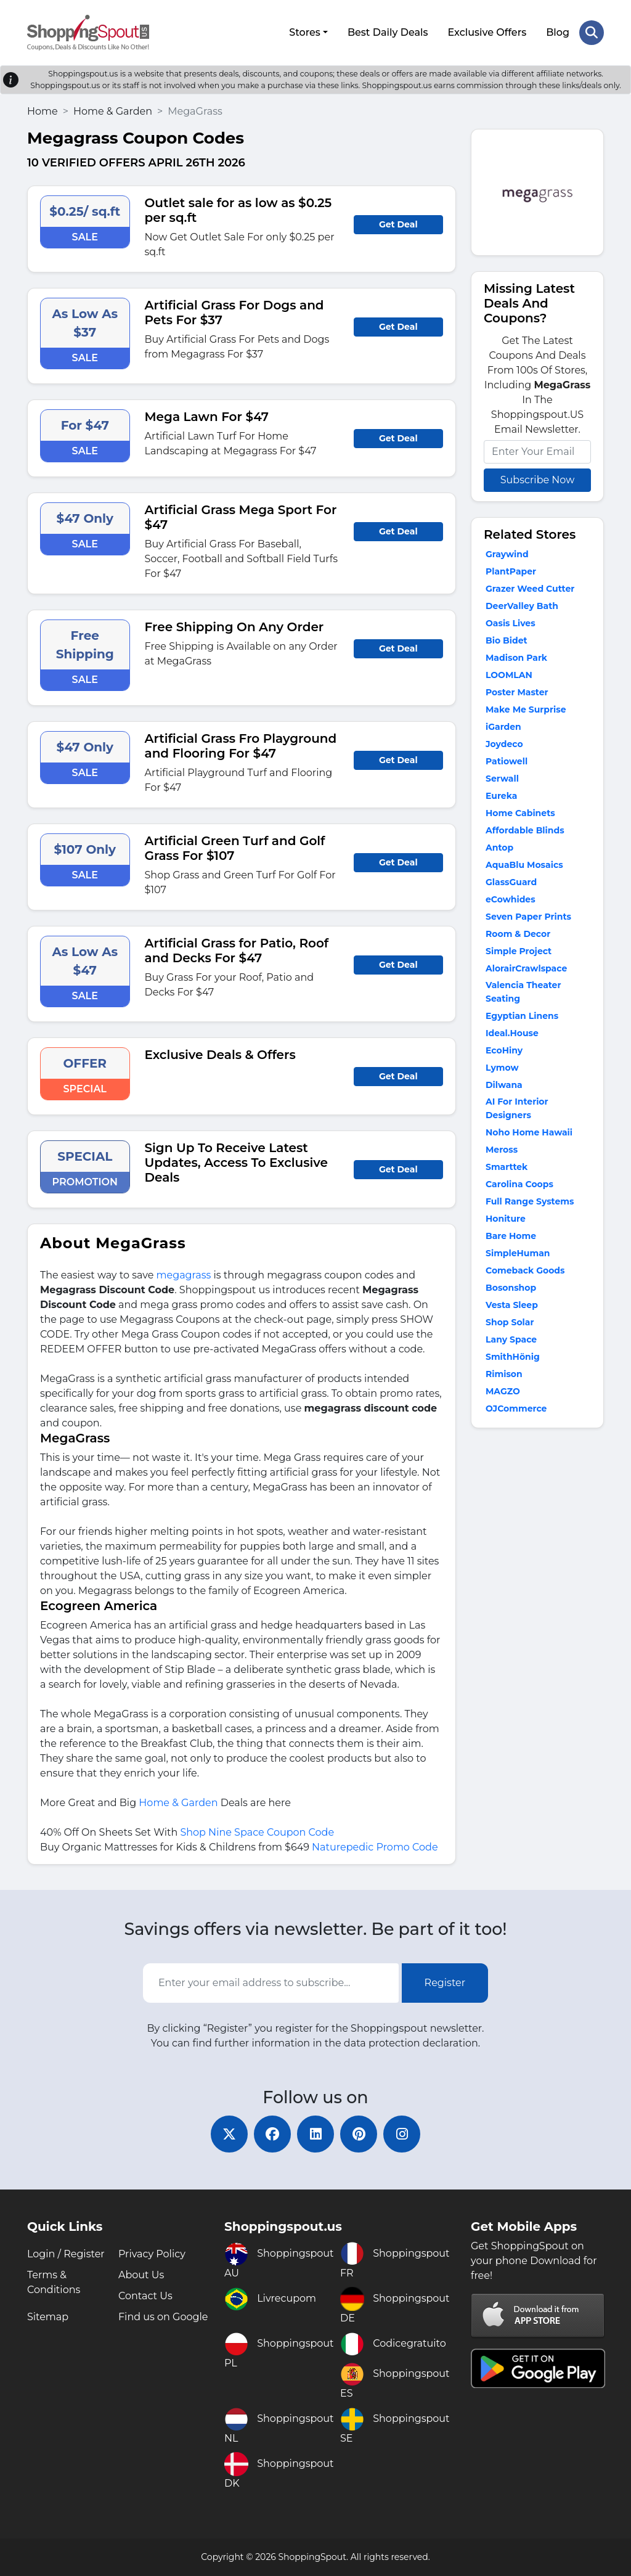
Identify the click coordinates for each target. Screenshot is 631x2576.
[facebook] (272, 2134)
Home (42, 111)
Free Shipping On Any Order (234, 626)
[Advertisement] (537, 1628)
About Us (141, 2275)
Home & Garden (112, 111)
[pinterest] (358, 2134)
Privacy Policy (151, 2254)
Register (445, 1983)
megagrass (184, 1275)
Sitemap (47, 2317)
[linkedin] (315, 2134)
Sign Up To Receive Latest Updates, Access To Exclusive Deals (236, 1162)
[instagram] (401, 2134)
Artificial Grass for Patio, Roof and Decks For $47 (237, 950)
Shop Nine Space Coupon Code (257, 1832)
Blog (557, 32)
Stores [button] (304, 32)
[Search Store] (591, 32)
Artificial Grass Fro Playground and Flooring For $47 (241, 746)
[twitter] (229, 2134)
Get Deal (398, 224)
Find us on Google (163, 2317)
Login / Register (66, 2254)
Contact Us (145, 2296)
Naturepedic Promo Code (375, 1847)
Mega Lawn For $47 (207, 416)
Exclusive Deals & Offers (220, 1054)
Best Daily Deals (388, 32)
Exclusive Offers (487, 32)
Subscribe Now (537, 480)
